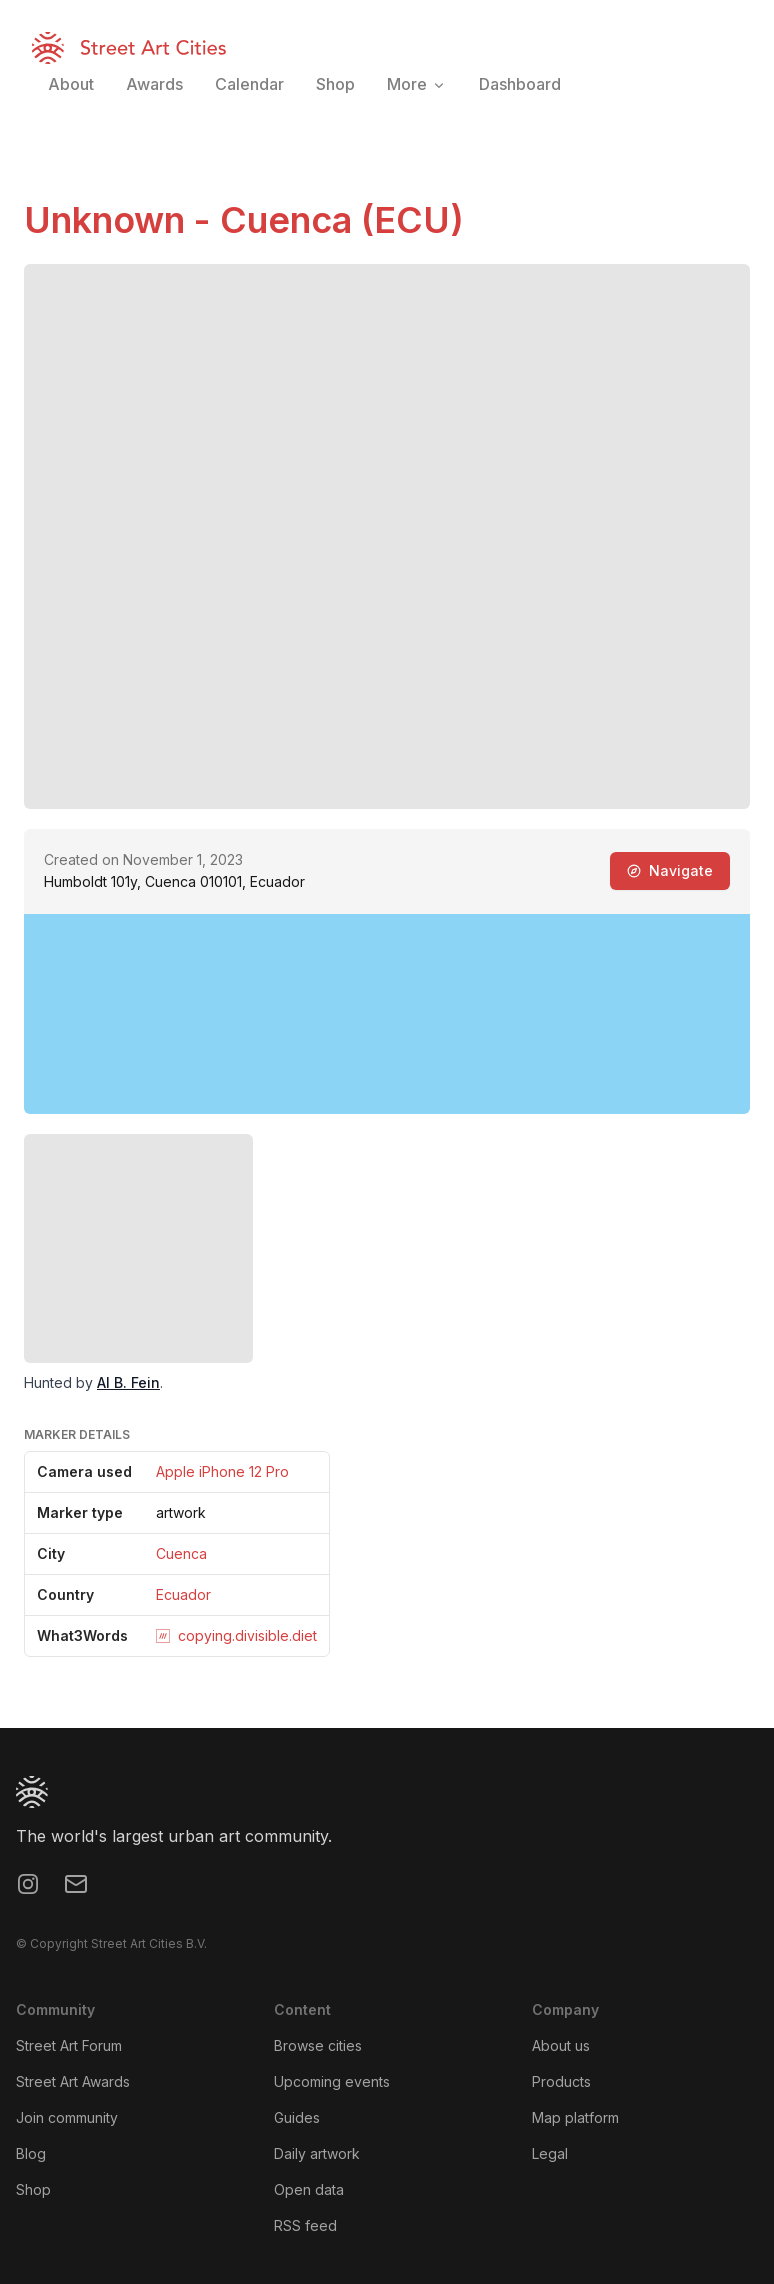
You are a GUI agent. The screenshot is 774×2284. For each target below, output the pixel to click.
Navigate (670, 870)
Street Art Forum (69, 2045)
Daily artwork (317, 2153)
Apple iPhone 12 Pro (222, 1471)
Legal (550, 2153)
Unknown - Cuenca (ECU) (244, 220)
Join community (67, 2117)
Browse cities (318, 2045)
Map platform (575, 2117)
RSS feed (305, 2225)
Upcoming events (332, 2081)
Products (561, 2081)
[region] (387, 1014)
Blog (31, 2153)
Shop (33, 2189)
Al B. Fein (128, 1382)
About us (561, 2045)
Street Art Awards (73, 2081)
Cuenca (181, 1553)
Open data (309, 2189)
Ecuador (183, 1594)
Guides (297, 2117)
